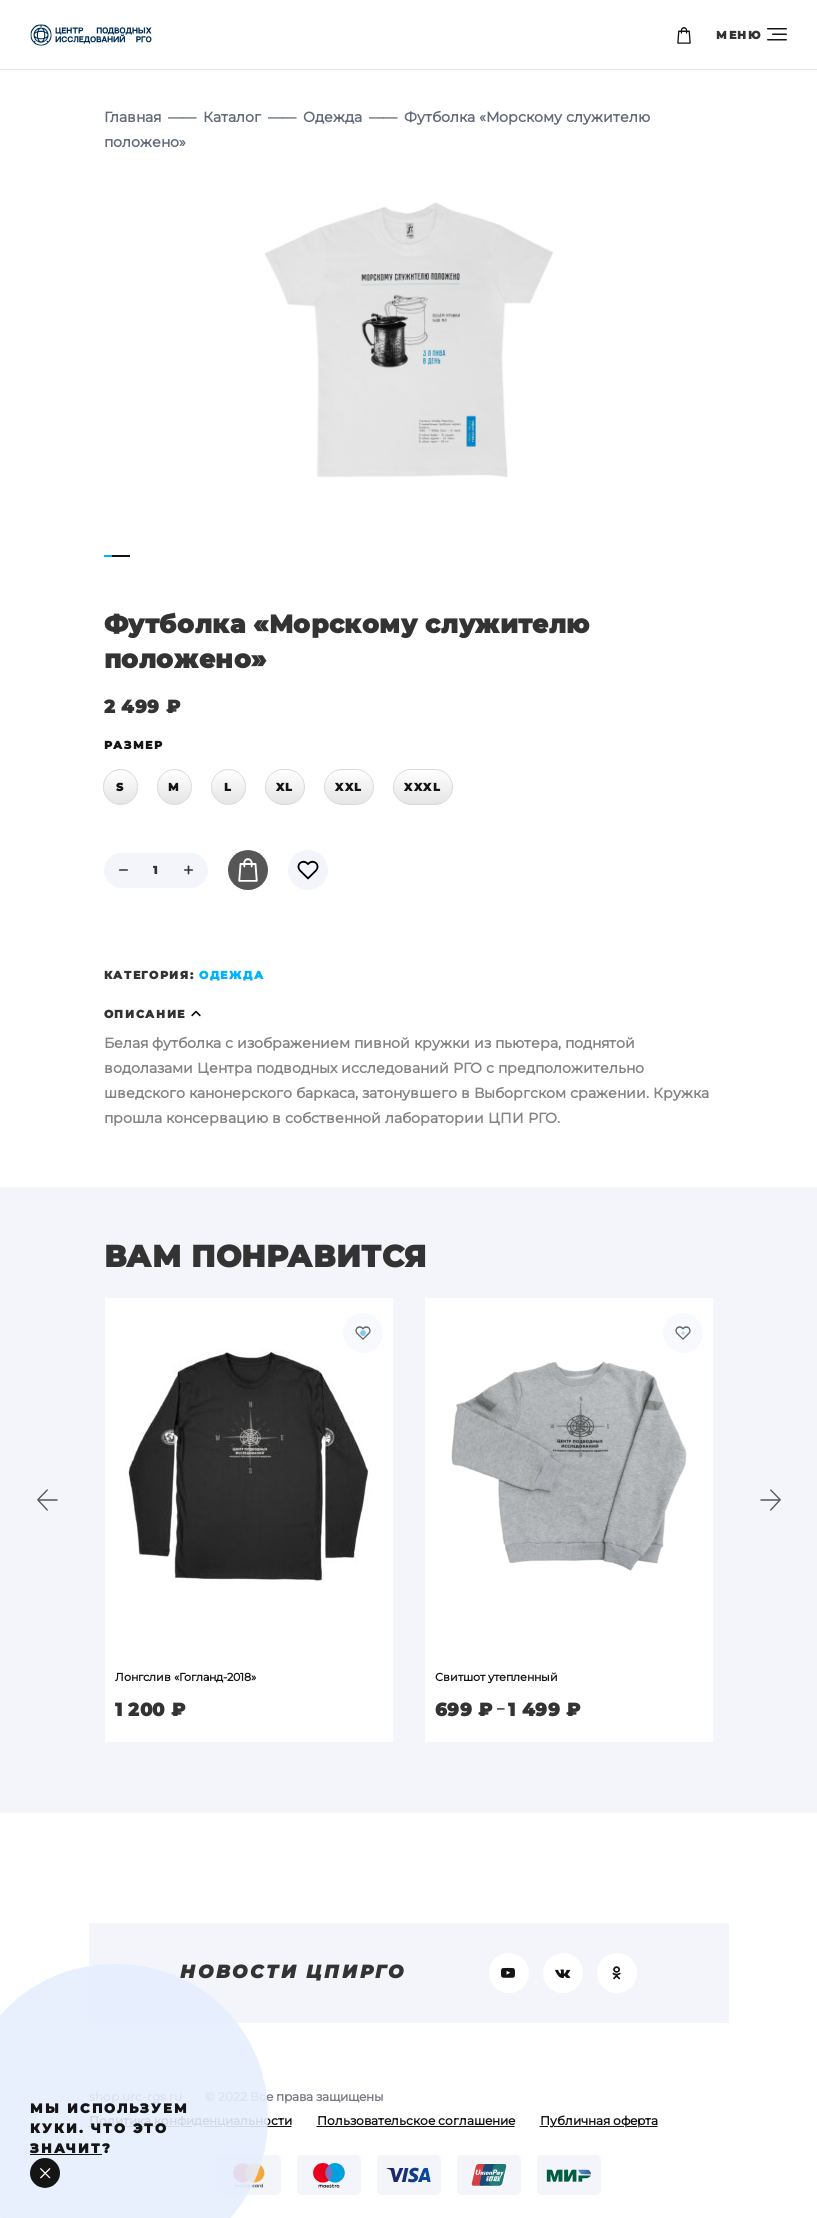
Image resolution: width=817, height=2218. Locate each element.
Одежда (332, 117)
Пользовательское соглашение (416, 2120)
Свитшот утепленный (496, 1677)
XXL (349, 787)
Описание (145, 1014)
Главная (132, 117)
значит (66, 2148)
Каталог (232, 117)
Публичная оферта (599, 2120)
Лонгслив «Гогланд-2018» (185, 1677)
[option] (249, 1520)
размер (134, 745)
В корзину (248, 870)
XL (285, 787)
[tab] (409, 1014)
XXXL (423, 787)
